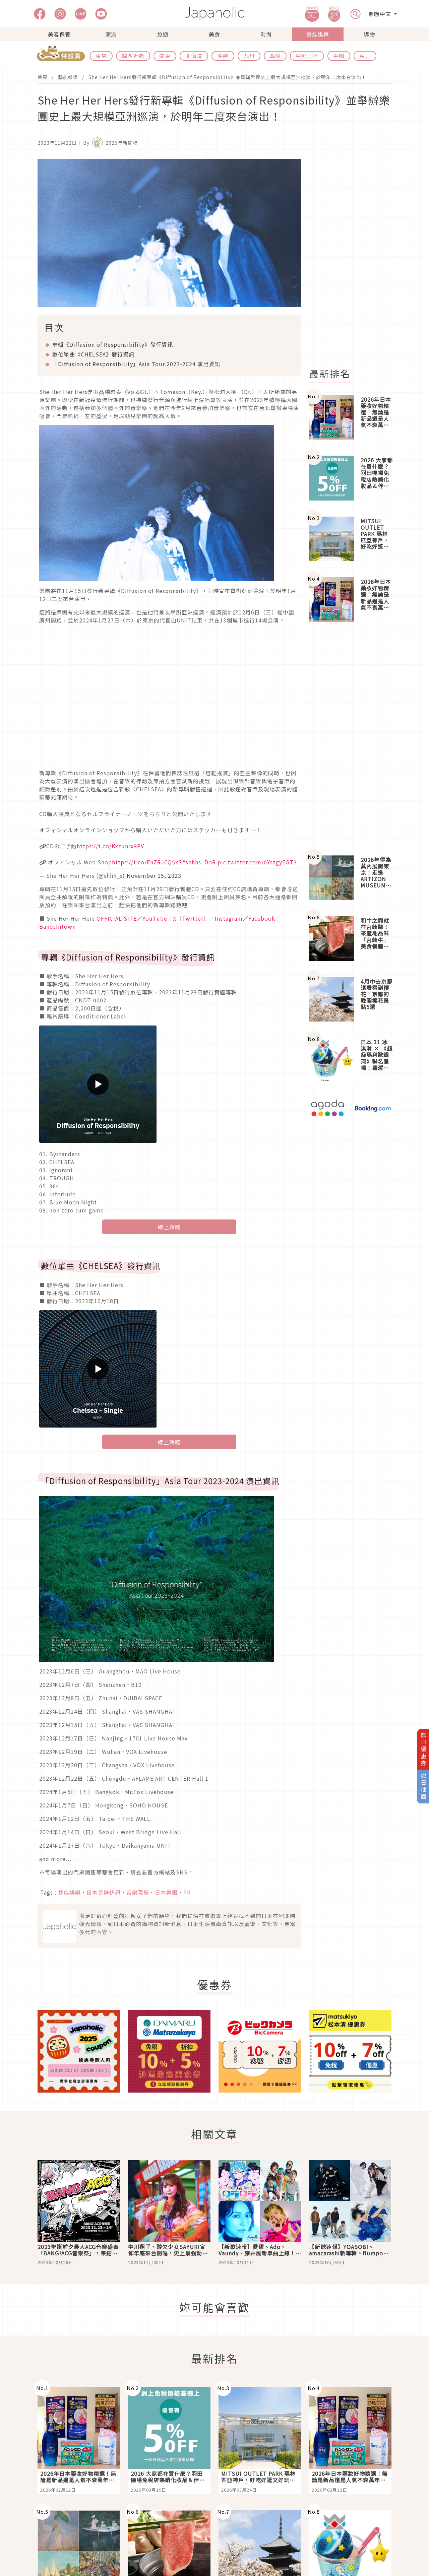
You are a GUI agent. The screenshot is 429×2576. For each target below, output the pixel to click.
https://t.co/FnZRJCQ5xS (147, 862)
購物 (369, 34)
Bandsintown (57, 926)
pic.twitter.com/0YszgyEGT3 (257, 862)
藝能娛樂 (317, 34)
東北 (365, 56)
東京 (101, 56)
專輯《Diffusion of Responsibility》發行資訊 (112, 344)
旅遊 (163, 34)
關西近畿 (133, 56)
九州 (249, 56)
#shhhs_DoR (199, 862)
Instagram (229, 918)
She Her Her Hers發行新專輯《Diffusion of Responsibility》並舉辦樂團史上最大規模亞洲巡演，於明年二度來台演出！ (227, 77)
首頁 (43, 77)
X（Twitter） (191, 918)
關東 (165, 56)
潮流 (111, 34)
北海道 (193, 56)
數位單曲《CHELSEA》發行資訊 (93, 354)
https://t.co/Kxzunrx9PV (110, 846)
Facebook (261, 918)
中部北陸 (307, 56)
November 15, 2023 (154, 875)
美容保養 (59, 34)
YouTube (154, 918)
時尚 (266, 34)
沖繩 (223, 56)
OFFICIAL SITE (117, 918)
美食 (214, 34)
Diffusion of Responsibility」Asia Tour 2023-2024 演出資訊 (136, 364)
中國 (339, 56)
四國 (275, 56)
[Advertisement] (354, 259)
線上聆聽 (169, 1227)
